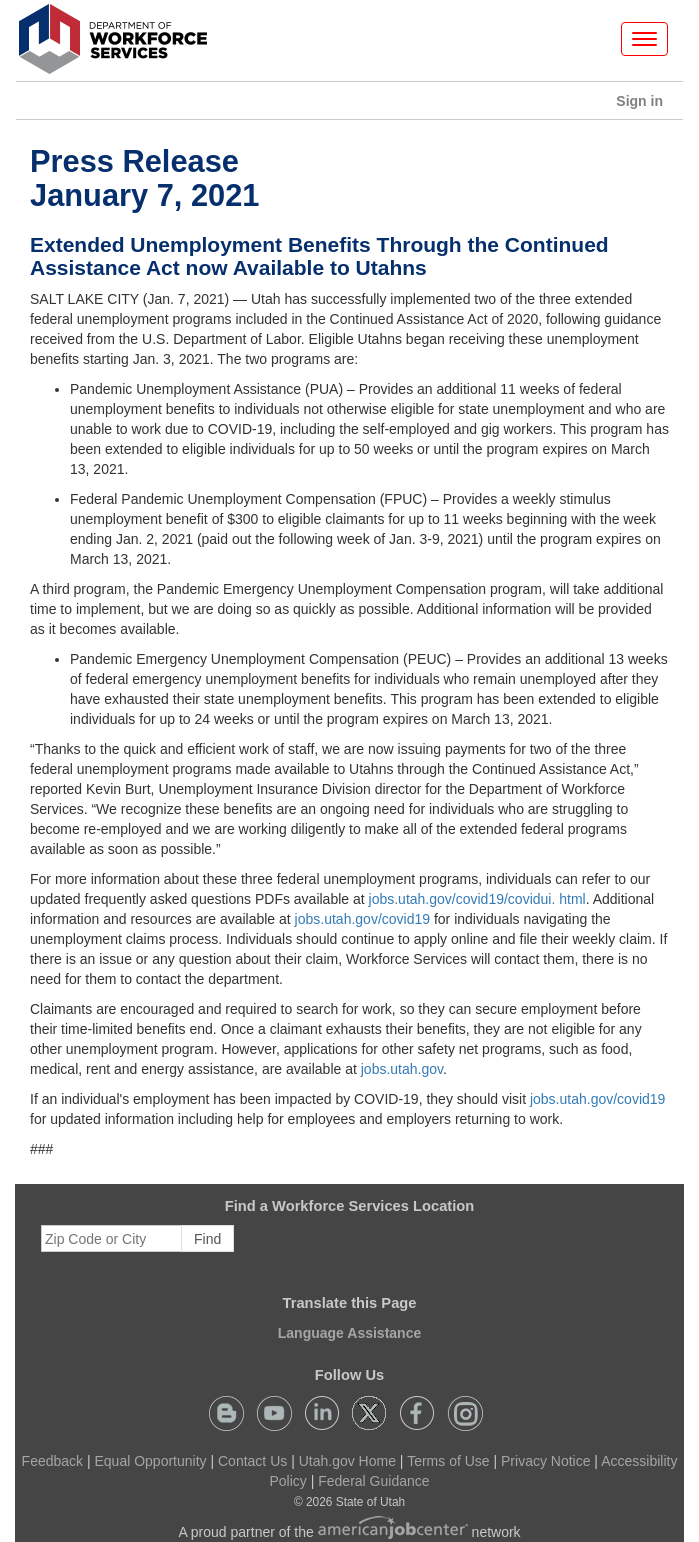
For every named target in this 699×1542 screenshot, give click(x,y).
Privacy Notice (545, 1461)
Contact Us (252, 1461)
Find (207, 1239)
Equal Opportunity (151, 1461)
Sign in (647, 105)
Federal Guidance (373, 1481)
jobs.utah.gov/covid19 (362, 919)
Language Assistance (349, 1333)
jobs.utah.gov (402, 1069)
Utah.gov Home (347, 1461)
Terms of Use (448, 1461)
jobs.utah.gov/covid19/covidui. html (477, 899)
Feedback (52, 1461)
